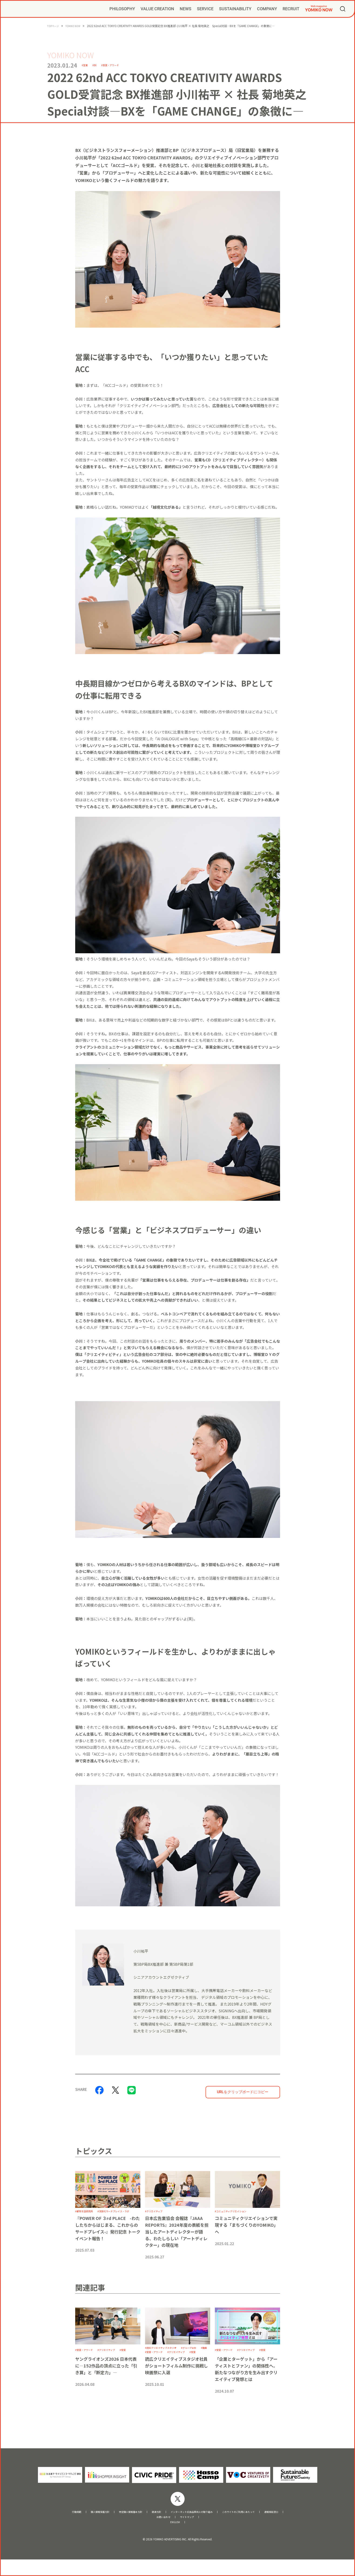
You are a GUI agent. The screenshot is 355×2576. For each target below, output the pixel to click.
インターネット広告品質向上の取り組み (194, 2526)
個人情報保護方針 (78, 2526)
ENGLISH (175, 2538)
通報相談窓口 (298, 2526)
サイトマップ (189, 2532)
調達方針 (149, 2526)
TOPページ (54, 26)
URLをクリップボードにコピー (242, 2092)
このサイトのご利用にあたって (256, 2526)
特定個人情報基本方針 (117, 2526)
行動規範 (48, 2526)
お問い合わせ (160, 2532)
